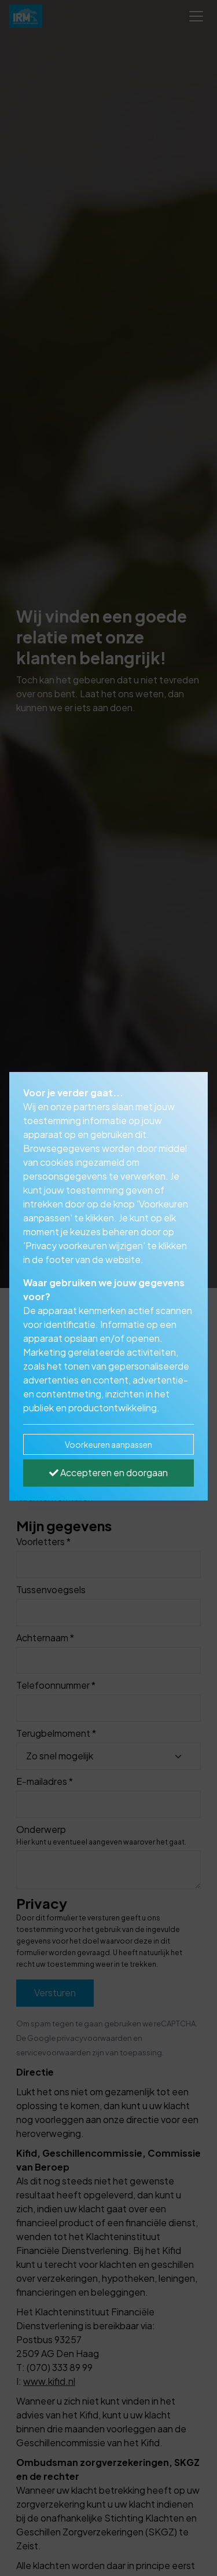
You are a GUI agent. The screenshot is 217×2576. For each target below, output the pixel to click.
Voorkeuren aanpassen (108, 1444)
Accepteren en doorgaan (108, 1472)
